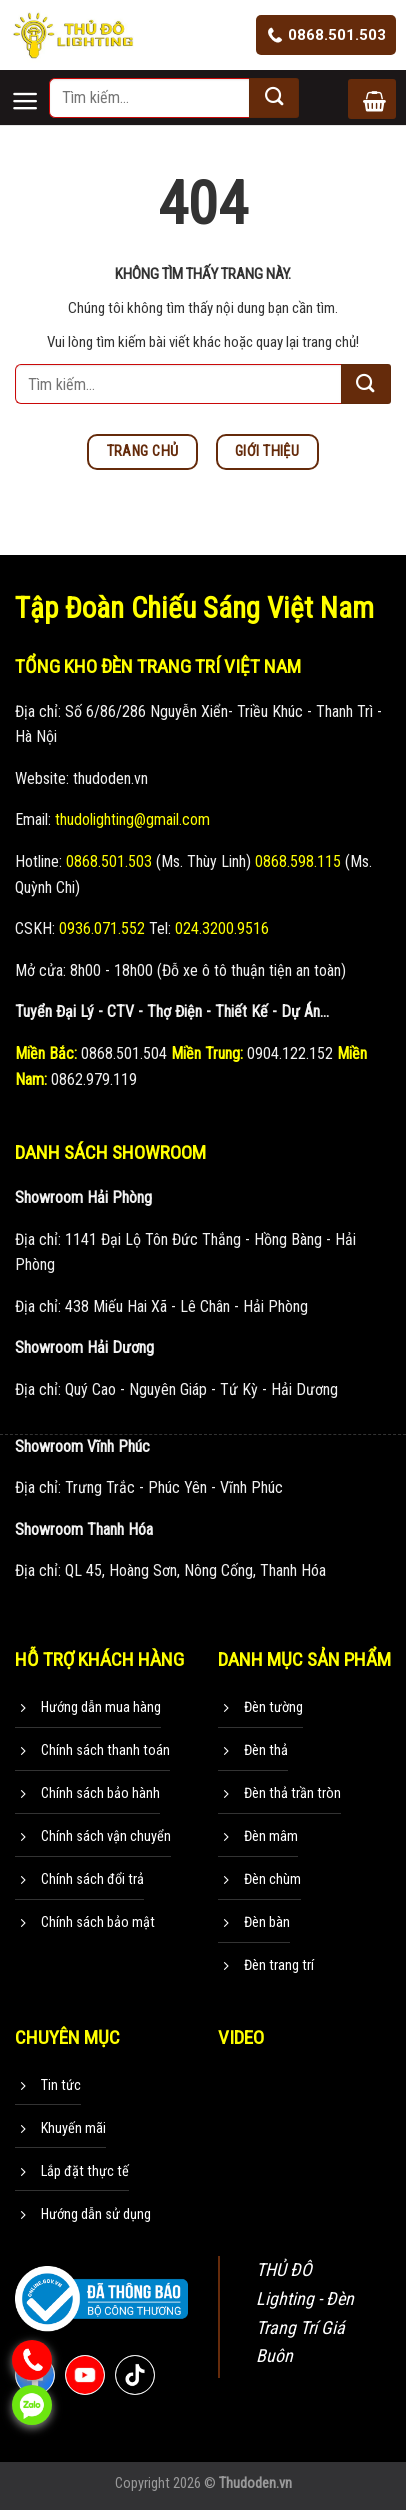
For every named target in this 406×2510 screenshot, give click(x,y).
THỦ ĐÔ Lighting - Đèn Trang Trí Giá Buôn (305, 2312)
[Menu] (29, 84)
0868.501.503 (326, 35)
